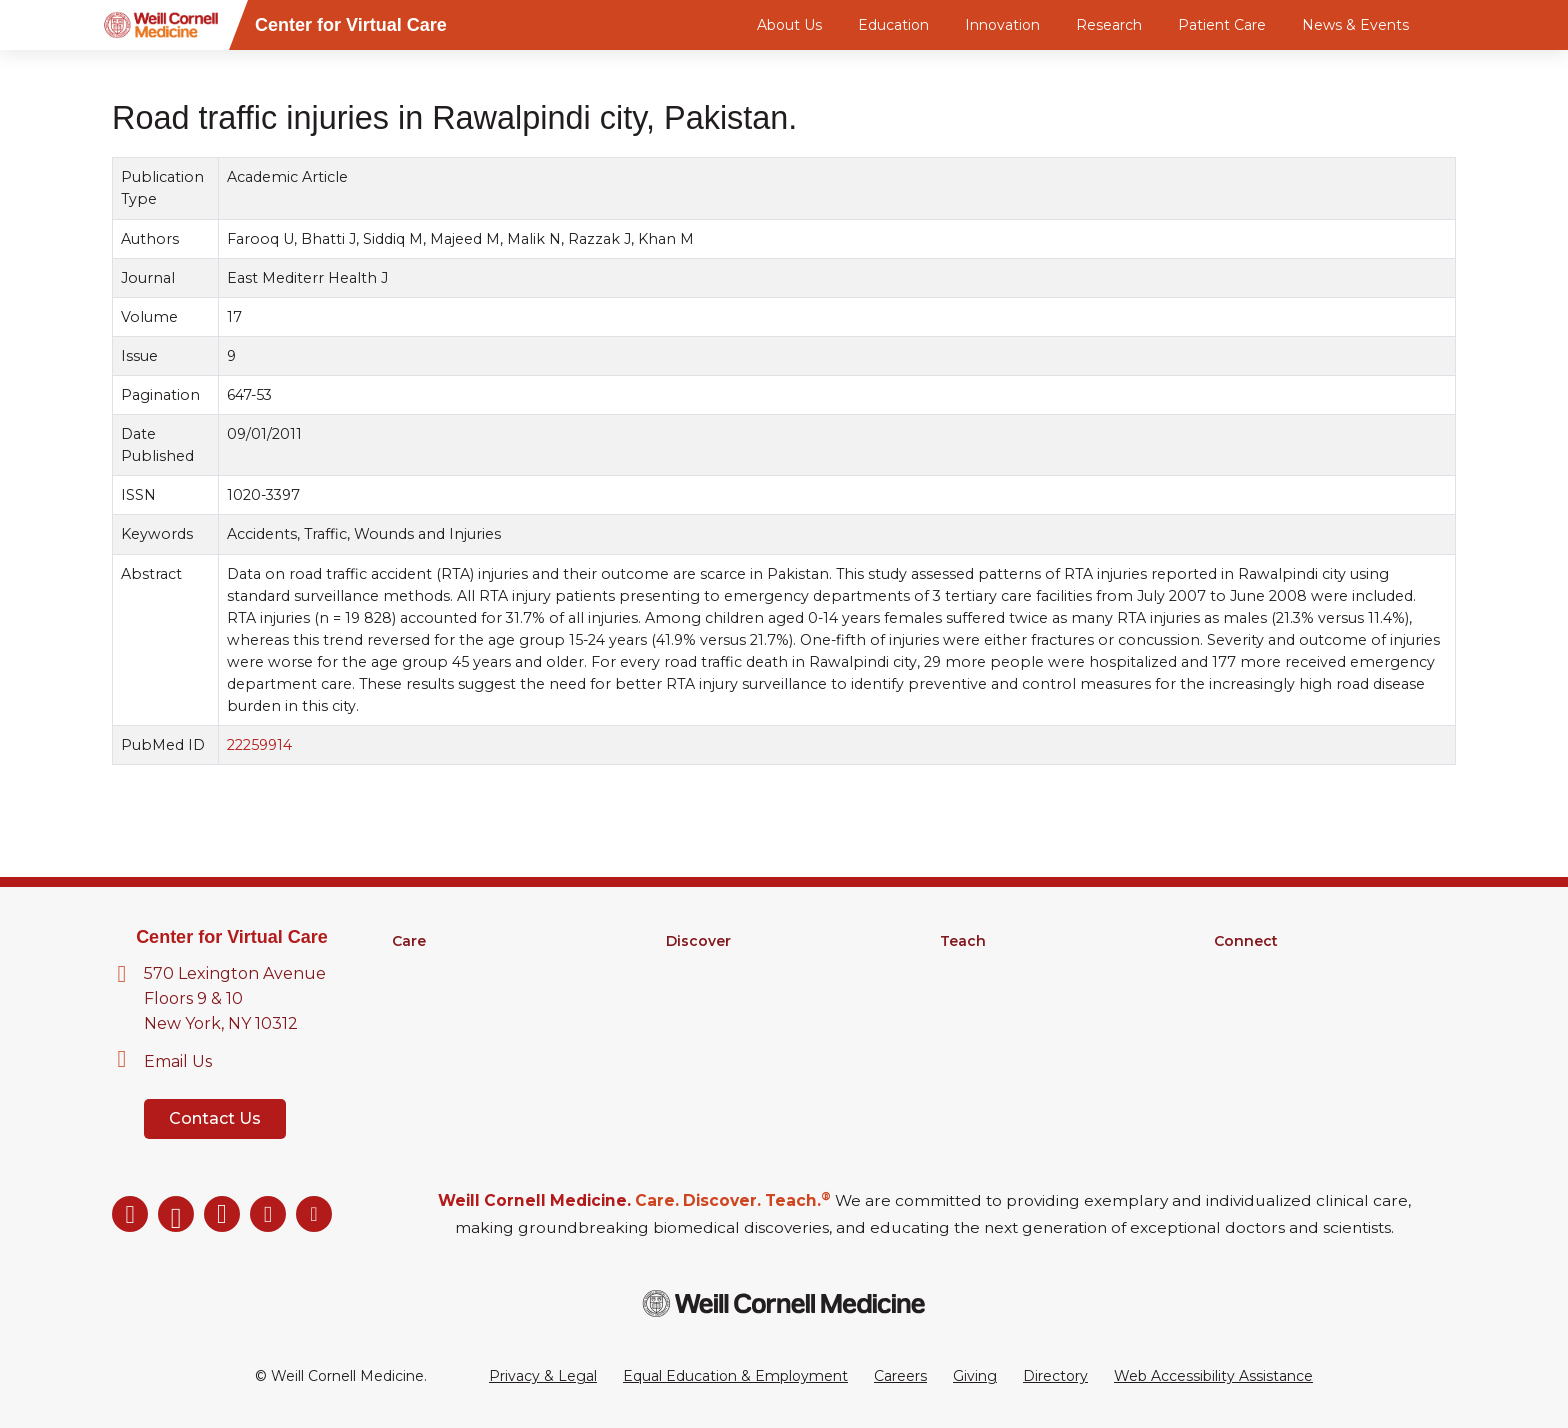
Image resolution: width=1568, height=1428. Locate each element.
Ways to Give (1260, 1019)
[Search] (1459, 25)
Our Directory (1261, 993)
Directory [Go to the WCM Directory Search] (1055, 1376)
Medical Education (1004, 967)
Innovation (1002, 25)
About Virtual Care (1277, 967)
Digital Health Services (471, 1019)
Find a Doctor (439, 967)
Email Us (178, 1061)
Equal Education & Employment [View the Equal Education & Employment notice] (735, 1376)
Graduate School (997, 993)
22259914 (259, 745)
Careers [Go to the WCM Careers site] (900, 1376)
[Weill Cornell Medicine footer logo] (784, 1303)
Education (893, 25)
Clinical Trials (708, 993)
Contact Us (215, 1118)
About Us (789, 25)
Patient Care (1222, 25)
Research (1109, 25)
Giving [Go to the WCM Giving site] (975, 1376)
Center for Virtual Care (232, 937)
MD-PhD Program (1004, 1019)
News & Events (1355, 25)
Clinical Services (446, 993)
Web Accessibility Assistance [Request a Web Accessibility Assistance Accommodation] (1213, 1376)
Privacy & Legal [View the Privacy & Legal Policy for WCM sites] (543, 1376)
